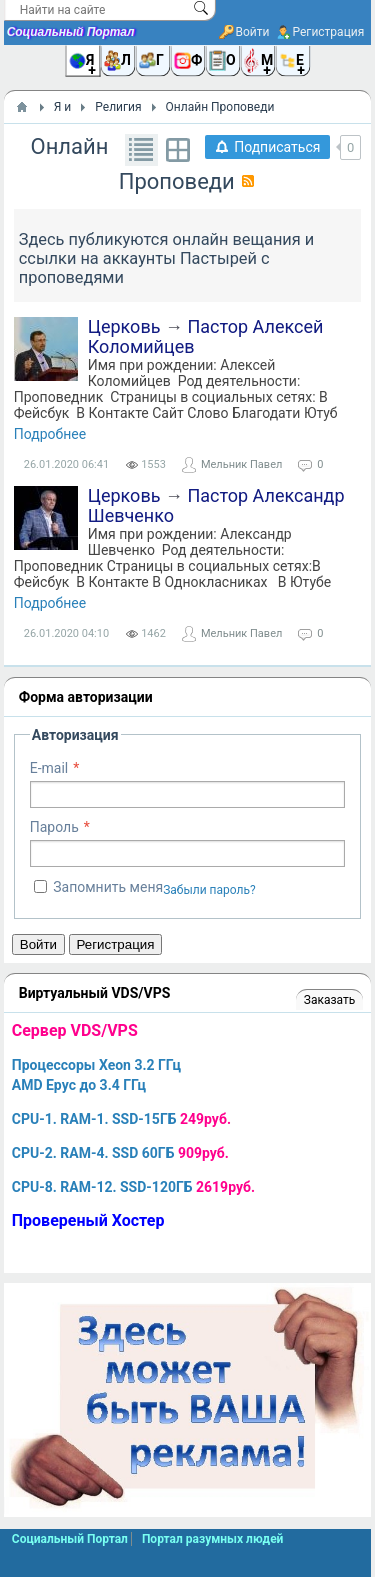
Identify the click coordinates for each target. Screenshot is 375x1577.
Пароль (54, 827)
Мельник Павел (241, 464)
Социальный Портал (71, 32)
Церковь (124, 326)
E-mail (49, 768)
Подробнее (50, 434)
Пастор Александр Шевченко (216, 505)
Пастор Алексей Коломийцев (206, 336)
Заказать (329, 1000)
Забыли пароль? (209, 890)
